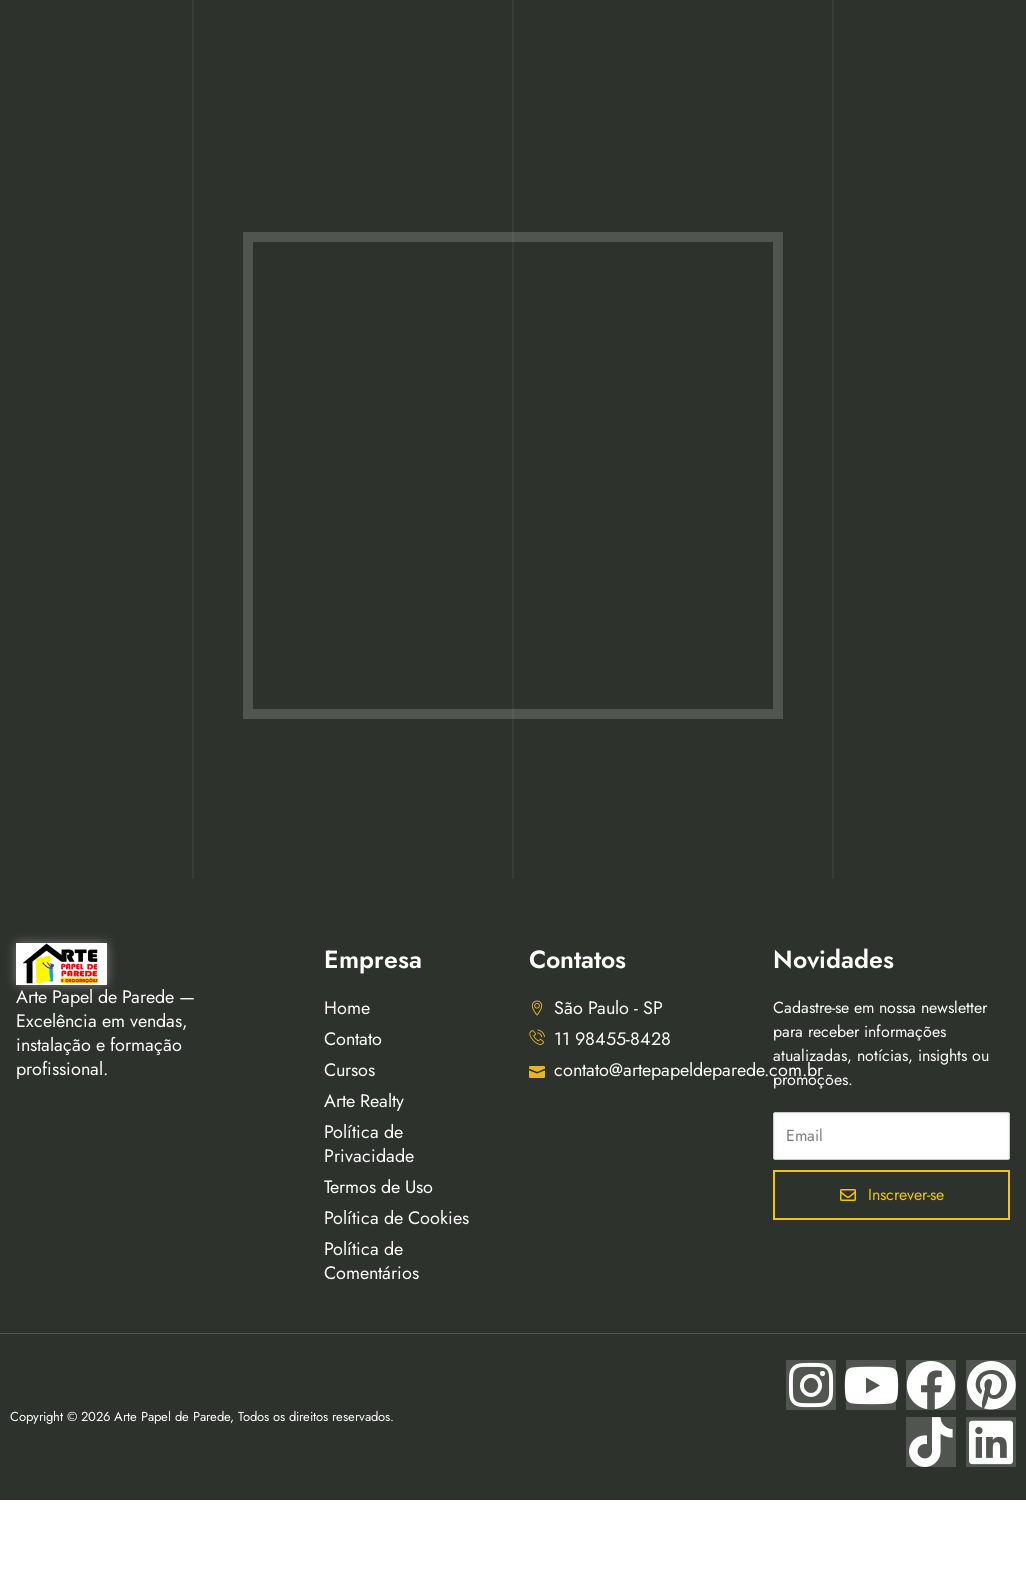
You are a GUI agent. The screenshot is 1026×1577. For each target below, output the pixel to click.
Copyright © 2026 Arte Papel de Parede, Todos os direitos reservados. (202, 1416)
